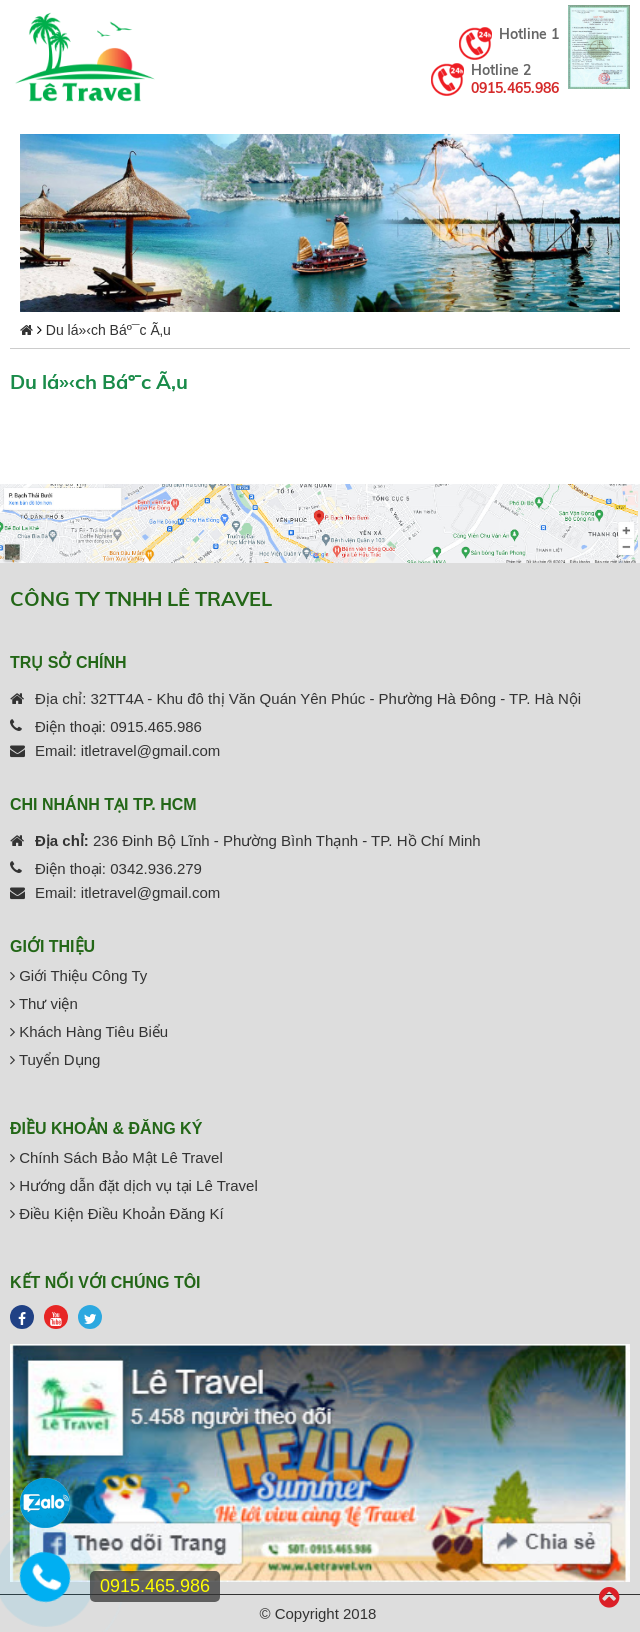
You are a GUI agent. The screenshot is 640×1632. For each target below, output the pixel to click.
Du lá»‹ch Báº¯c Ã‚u (108, 330)
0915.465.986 (515, 88)
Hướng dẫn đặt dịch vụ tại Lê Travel (134, 1185)
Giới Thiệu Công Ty (78, 975)
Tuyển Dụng (55, 1059)
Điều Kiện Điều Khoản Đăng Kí (117, 1213)
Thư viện (44, 1003)
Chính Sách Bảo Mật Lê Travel (116, 1157)
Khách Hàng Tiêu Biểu (89, 1031)
